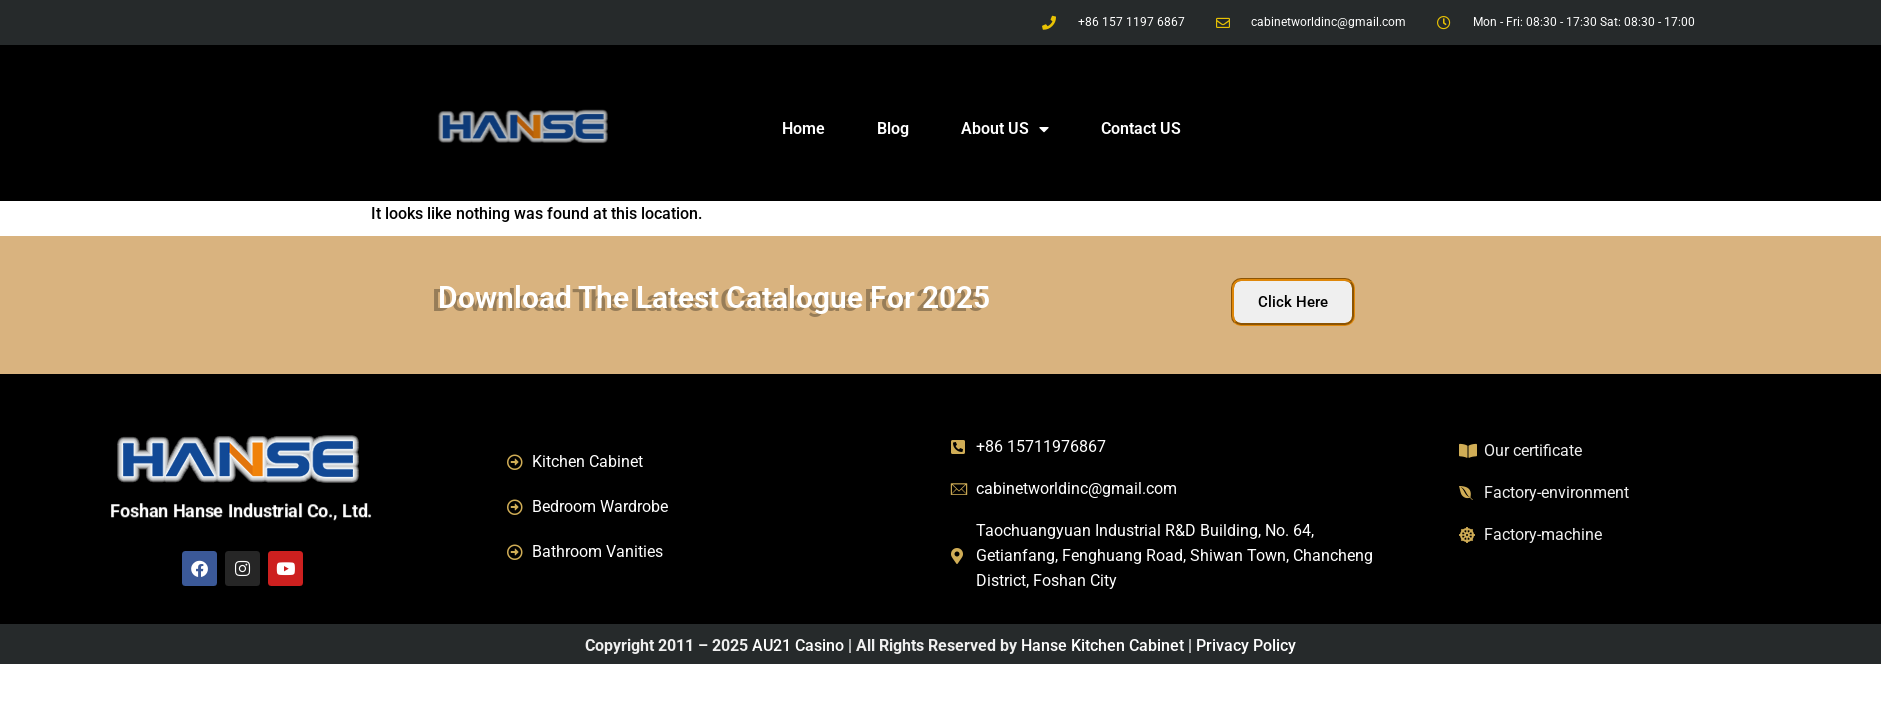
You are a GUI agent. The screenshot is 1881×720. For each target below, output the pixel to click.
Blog (893, 128)
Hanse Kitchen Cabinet (1102, 645)
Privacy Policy (1246, 645)
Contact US (1141, 128)
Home (803, 128)
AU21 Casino (798, 645)
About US (1005, 129)
